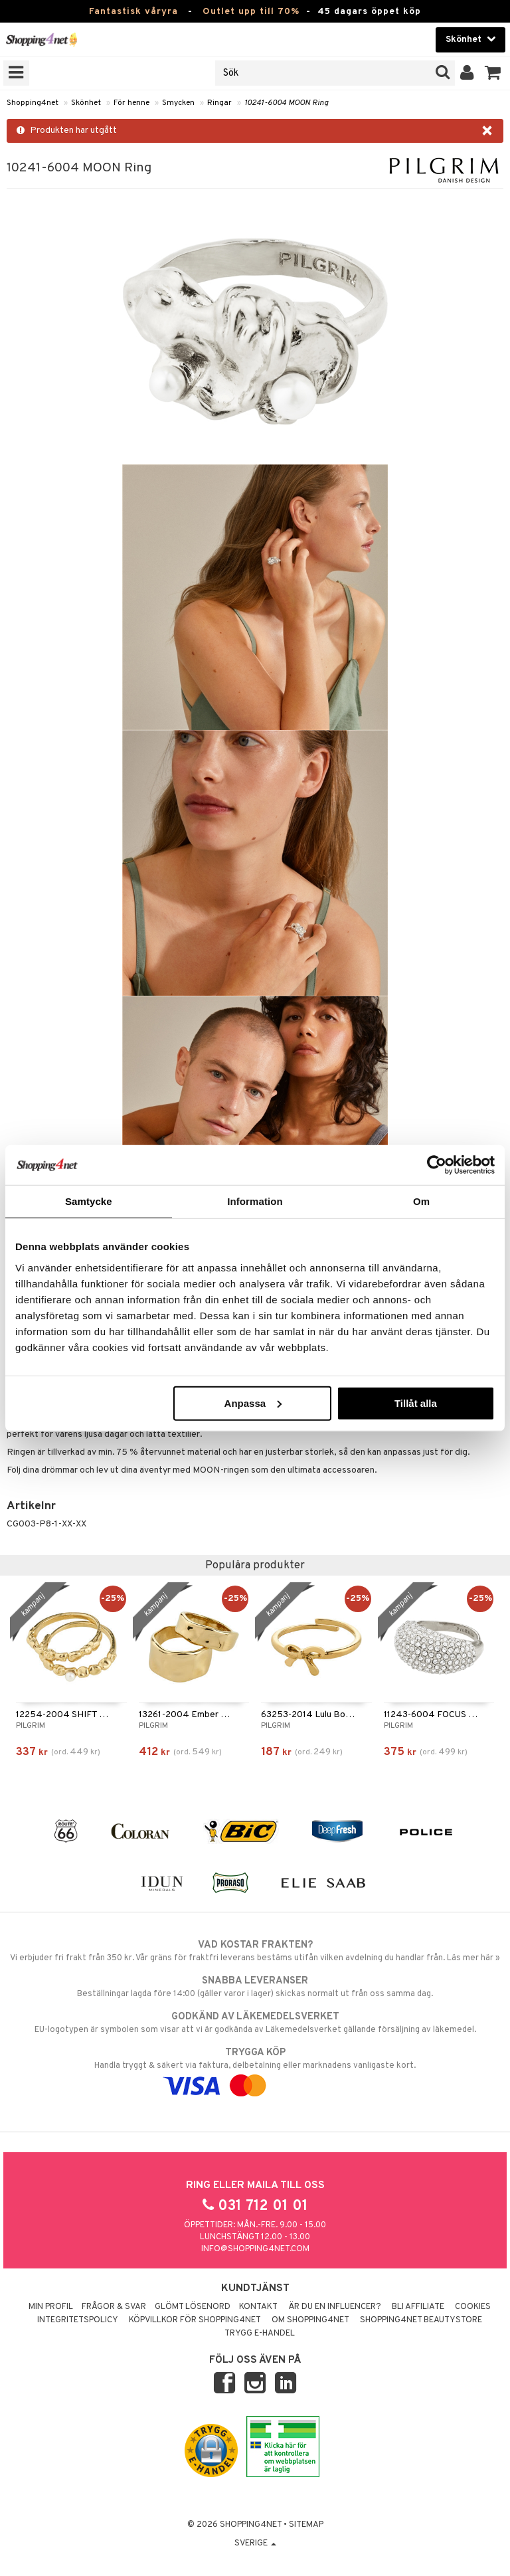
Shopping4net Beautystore (421, 2320)
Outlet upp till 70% (251, 11)
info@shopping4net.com (255, 2249)
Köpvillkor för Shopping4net (195, 2320)
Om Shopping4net (310, 2320)
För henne (131, 103)
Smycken (178, 103)
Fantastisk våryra (133, 11)
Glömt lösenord (192, 2307)
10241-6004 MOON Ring (286, 103)
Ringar (219, 103)
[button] (493, 73)
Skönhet (86, 103)
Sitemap (306, 2525)
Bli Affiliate (418, 2307)
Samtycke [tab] (88, 1201)
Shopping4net (32, 103)
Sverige (255, 2543)
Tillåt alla (415, 1402)
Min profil (51, 2307)
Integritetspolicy (77, 2320)
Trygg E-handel (259, 2333)
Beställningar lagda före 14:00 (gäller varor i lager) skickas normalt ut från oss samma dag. (255, 1986)
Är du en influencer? (334, 2307)
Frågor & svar (114, 2307)
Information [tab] (255, 1201)
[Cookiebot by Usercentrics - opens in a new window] (437, 1165)
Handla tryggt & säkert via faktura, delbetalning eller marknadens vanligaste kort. (255, 2069)
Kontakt (258, 2307)
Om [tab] (421, 1201)
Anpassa (253, 1402)
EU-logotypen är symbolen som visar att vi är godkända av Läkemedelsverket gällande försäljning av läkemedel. (255, 2022)
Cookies (473, 2307)
